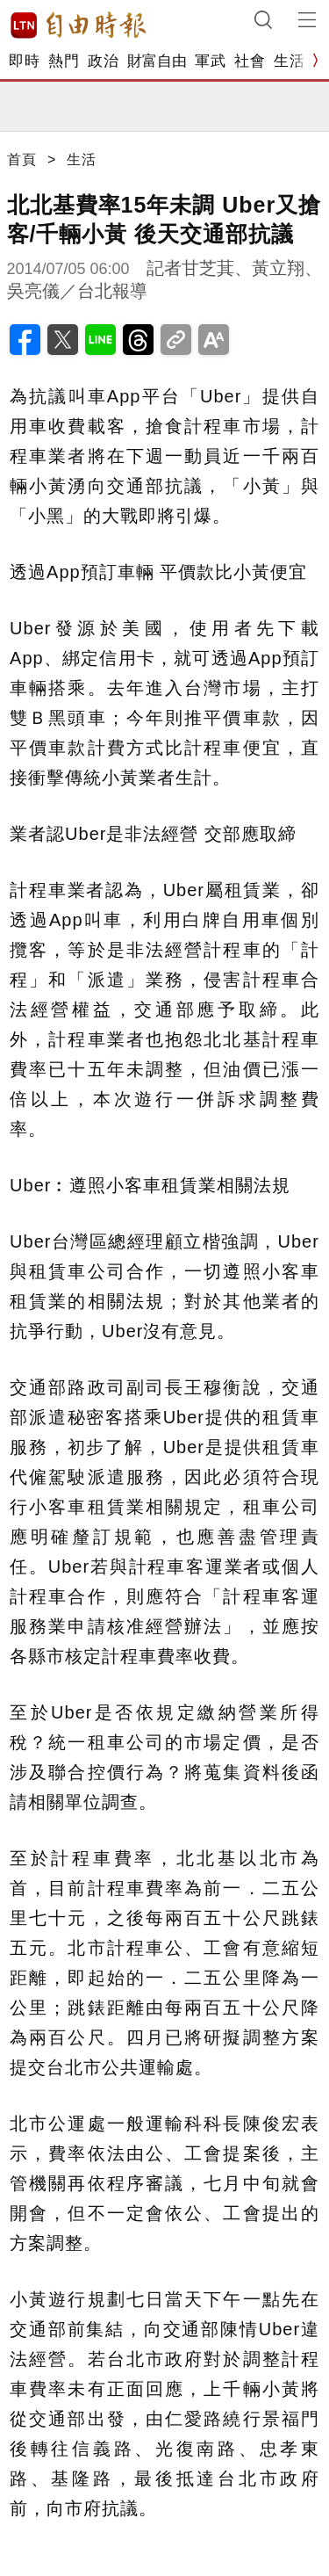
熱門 (63, 61)
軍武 (210, 61)
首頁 (22, 159)
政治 (103, 61)
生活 (289, 61)
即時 (24, 61)
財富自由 (156, 61)
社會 (249, 61)
